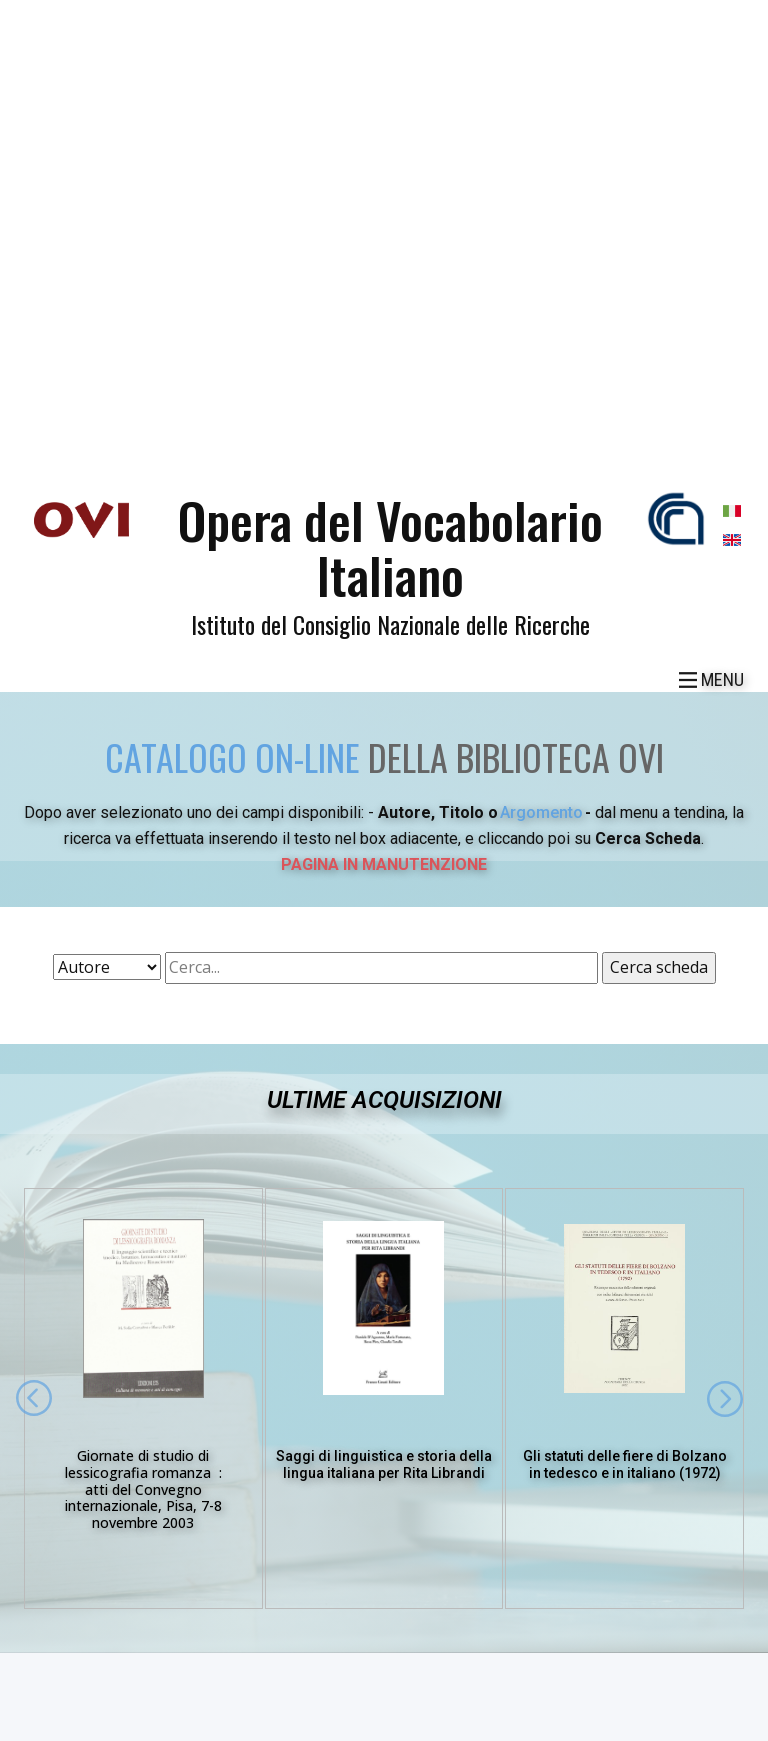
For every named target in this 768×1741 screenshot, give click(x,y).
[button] (34, 1398)
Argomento (541, 812)
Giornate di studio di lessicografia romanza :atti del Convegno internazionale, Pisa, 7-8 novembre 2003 (143, 1489)
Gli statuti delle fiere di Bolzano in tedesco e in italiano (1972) (625, 1464)
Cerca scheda (659, 967)
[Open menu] (711, 680)
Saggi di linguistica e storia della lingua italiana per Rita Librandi (384, 1464)
